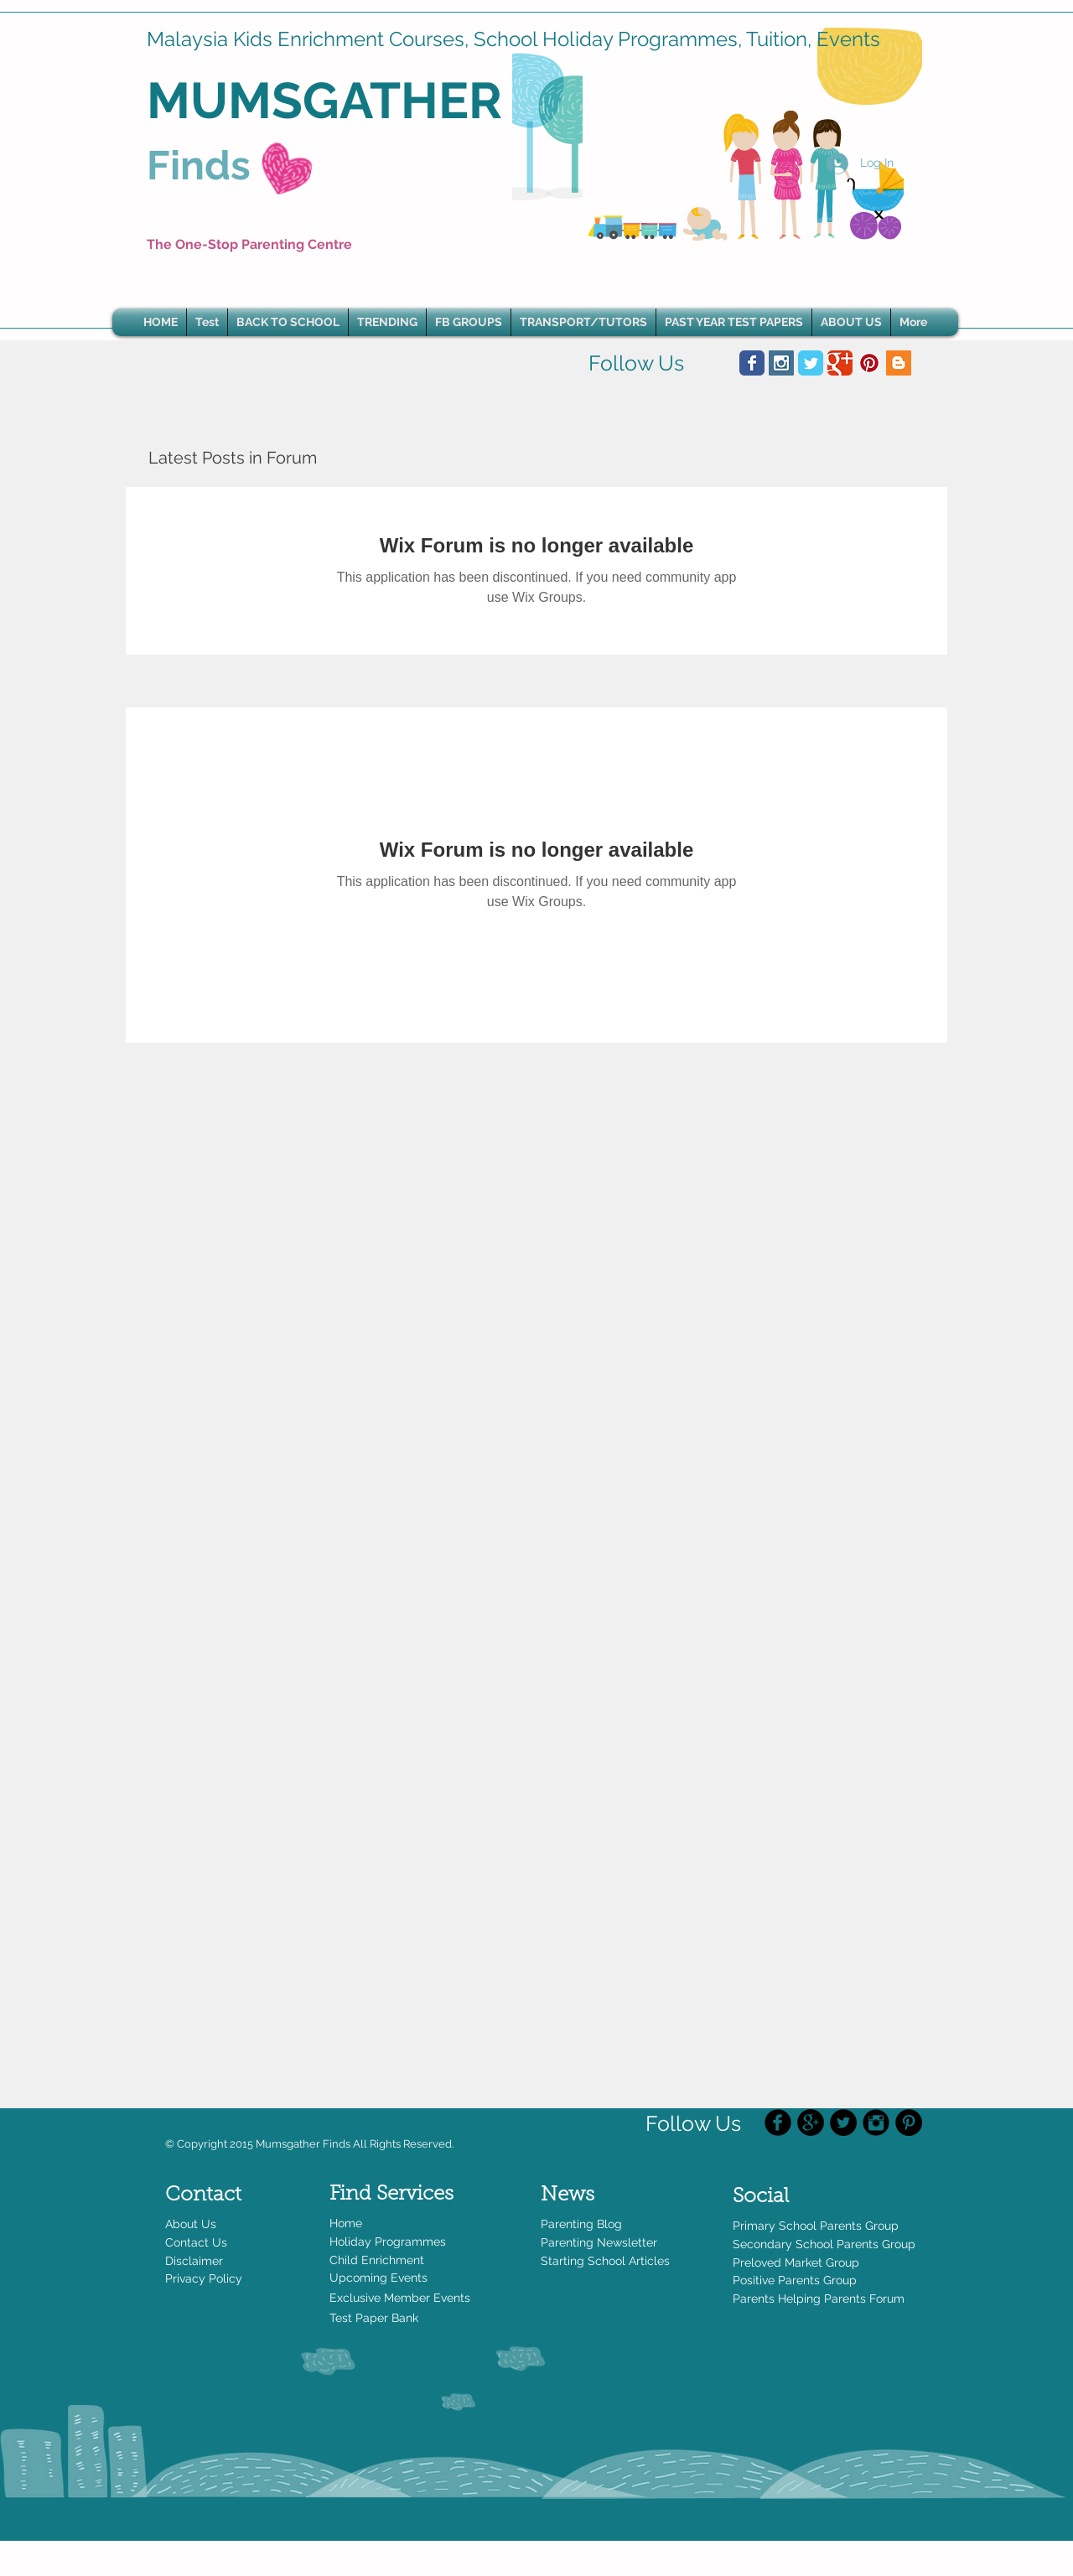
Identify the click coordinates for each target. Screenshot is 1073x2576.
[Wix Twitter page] (810, 363)
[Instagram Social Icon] (781, 363)
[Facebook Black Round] (778, 2122)
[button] (387, 322)
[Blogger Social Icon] (898, 363)
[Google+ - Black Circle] (810, 2122)
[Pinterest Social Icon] (869, 363)
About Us (190, 2224)
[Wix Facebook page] (752, 363)
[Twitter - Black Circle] (843, 2122)
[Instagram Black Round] (876, 2122)
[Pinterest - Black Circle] (908, 2122)
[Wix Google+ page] (840, 363)
